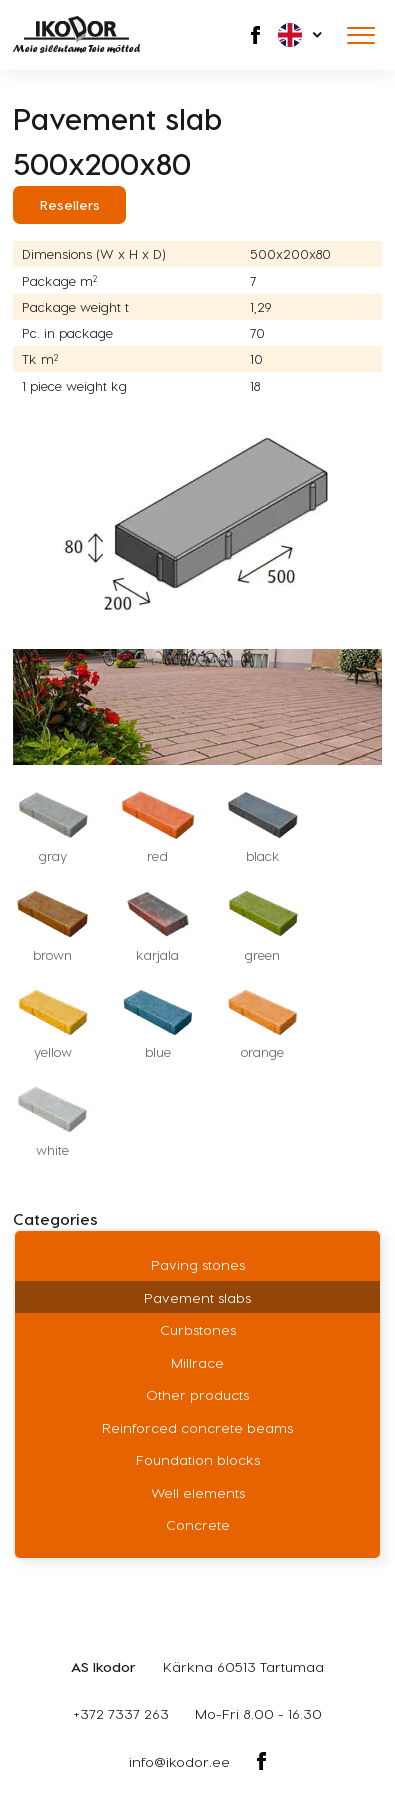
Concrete (198, 1524)
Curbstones (198, 1329)
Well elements (198, 1492)
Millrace (197, 1362)
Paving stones (198, 1264)
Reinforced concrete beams (197, 1427)
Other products (197, 1394)
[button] (301, 35)
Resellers (70, 204)
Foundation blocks (198, 1459)
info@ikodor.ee (179, 1761)
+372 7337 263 (121, 1713)
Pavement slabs (197, 1297)
